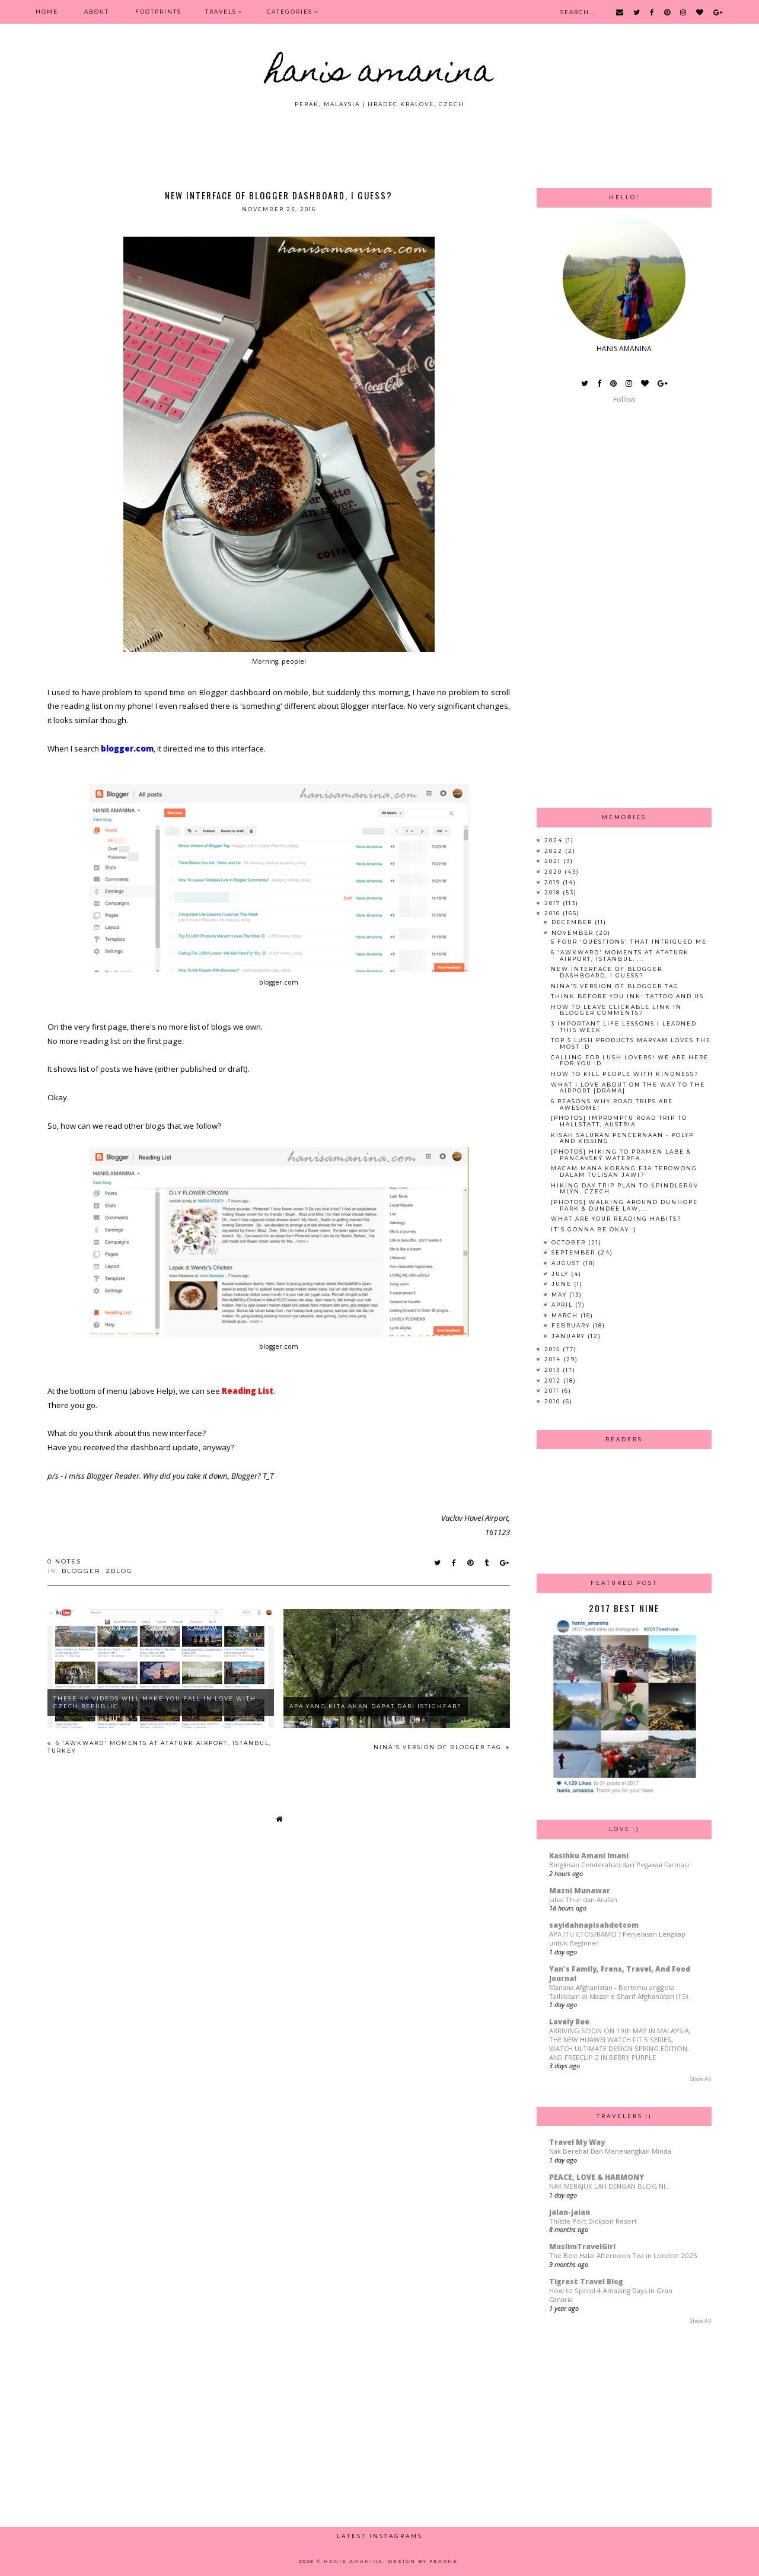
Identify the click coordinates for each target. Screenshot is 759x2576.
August (567, 1263)
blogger (81, 1571)
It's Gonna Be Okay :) (594, 1229)
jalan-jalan (569, 2212)
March (566, 1315)
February (571, 1325)
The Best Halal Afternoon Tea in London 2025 (623, 2255)
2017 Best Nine (624, 1608)
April (563, 1304)
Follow (624, 399)
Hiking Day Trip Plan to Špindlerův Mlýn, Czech (625, 1188)
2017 (553, 903)
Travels (221, 11)
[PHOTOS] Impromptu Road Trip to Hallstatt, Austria (619, 1121)
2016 (553, 913)
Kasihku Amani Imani (589, 1856)
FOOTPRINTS (158, 11)
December (573, 922)
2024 (554, 840)
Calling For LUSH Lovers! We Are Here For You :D (630, 1060)
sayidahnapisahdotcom (594, 1925)
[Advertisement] (379, 141)
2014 (553, 1359)
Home (47, 11)
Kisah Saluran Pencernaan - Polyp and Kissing (622, 1138)
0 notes (64, 1561)
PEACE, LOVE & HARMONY (596, 2177)
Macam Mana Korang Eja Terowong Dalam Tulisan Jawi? (624, 1171)
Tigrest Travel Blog (586, 2281)
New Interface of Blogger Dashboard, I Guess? (606, 972)
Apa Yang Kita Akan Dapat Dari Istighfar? (375, 1706)
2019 (553, 882)
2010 (553, 1401)
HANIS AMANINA (379, 74)
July (561, 1274)
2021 (553, 861)
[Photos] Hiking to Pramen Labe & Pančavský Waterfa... (621, 1154)
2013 (553, 1370)
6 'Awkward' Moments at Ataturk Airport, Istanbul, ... (620, 955)
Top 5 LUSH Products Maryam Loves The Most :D (631, 1043)
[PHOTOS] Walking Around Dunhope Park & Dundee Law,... (624, 1205)
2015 (553, 1349)
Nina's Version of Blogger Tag (439, 1747)
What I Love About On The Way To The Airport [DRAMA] (628, 1087)
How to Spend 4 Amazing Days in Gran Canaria (610, 2295)
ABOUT (96, 11)
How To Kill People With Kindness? (625, 1074)
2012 (553, 1380)
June (562, 1284)
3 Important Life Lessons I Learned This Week (624, 1026)
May (560, 1294)
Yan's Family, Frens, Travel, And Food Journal (619, 1973)
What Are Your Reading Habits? (616, 1218)
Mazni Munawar (579, 1891)
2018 (553, 892)
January (569, 1336)
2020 (554, 871)
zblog (119, 1571)
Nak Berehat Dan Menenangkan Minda (610, 2151)
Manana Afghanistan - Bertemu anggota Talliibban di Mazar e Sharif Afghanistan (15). (619, 1992)
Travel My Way (577, 2142)
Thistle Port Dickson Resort (593, 2221)
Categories (289, 11)
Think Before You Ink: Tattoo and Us (627, 996)
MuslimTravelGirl (582, 2246)
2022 (554, 851)
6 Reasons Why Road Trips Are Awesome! (612, 1104)
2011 (553, 1390)
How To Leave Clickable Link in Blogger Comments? (616, 1010)
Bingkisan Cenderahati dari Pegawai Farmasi (619, 1864)
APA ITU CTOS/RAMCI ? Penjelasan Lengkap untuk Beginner (617, 1938)
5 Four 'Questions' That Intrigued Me (629, 941)
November (573, 932)
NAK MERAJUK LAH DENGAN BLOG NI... (610, 2186)
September (574, 1252)
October (569, 1242)
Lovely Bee (569, 2022)
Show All (701, 2079)
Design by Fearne (423, 2561)
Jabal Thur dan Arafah (583, 1899)
